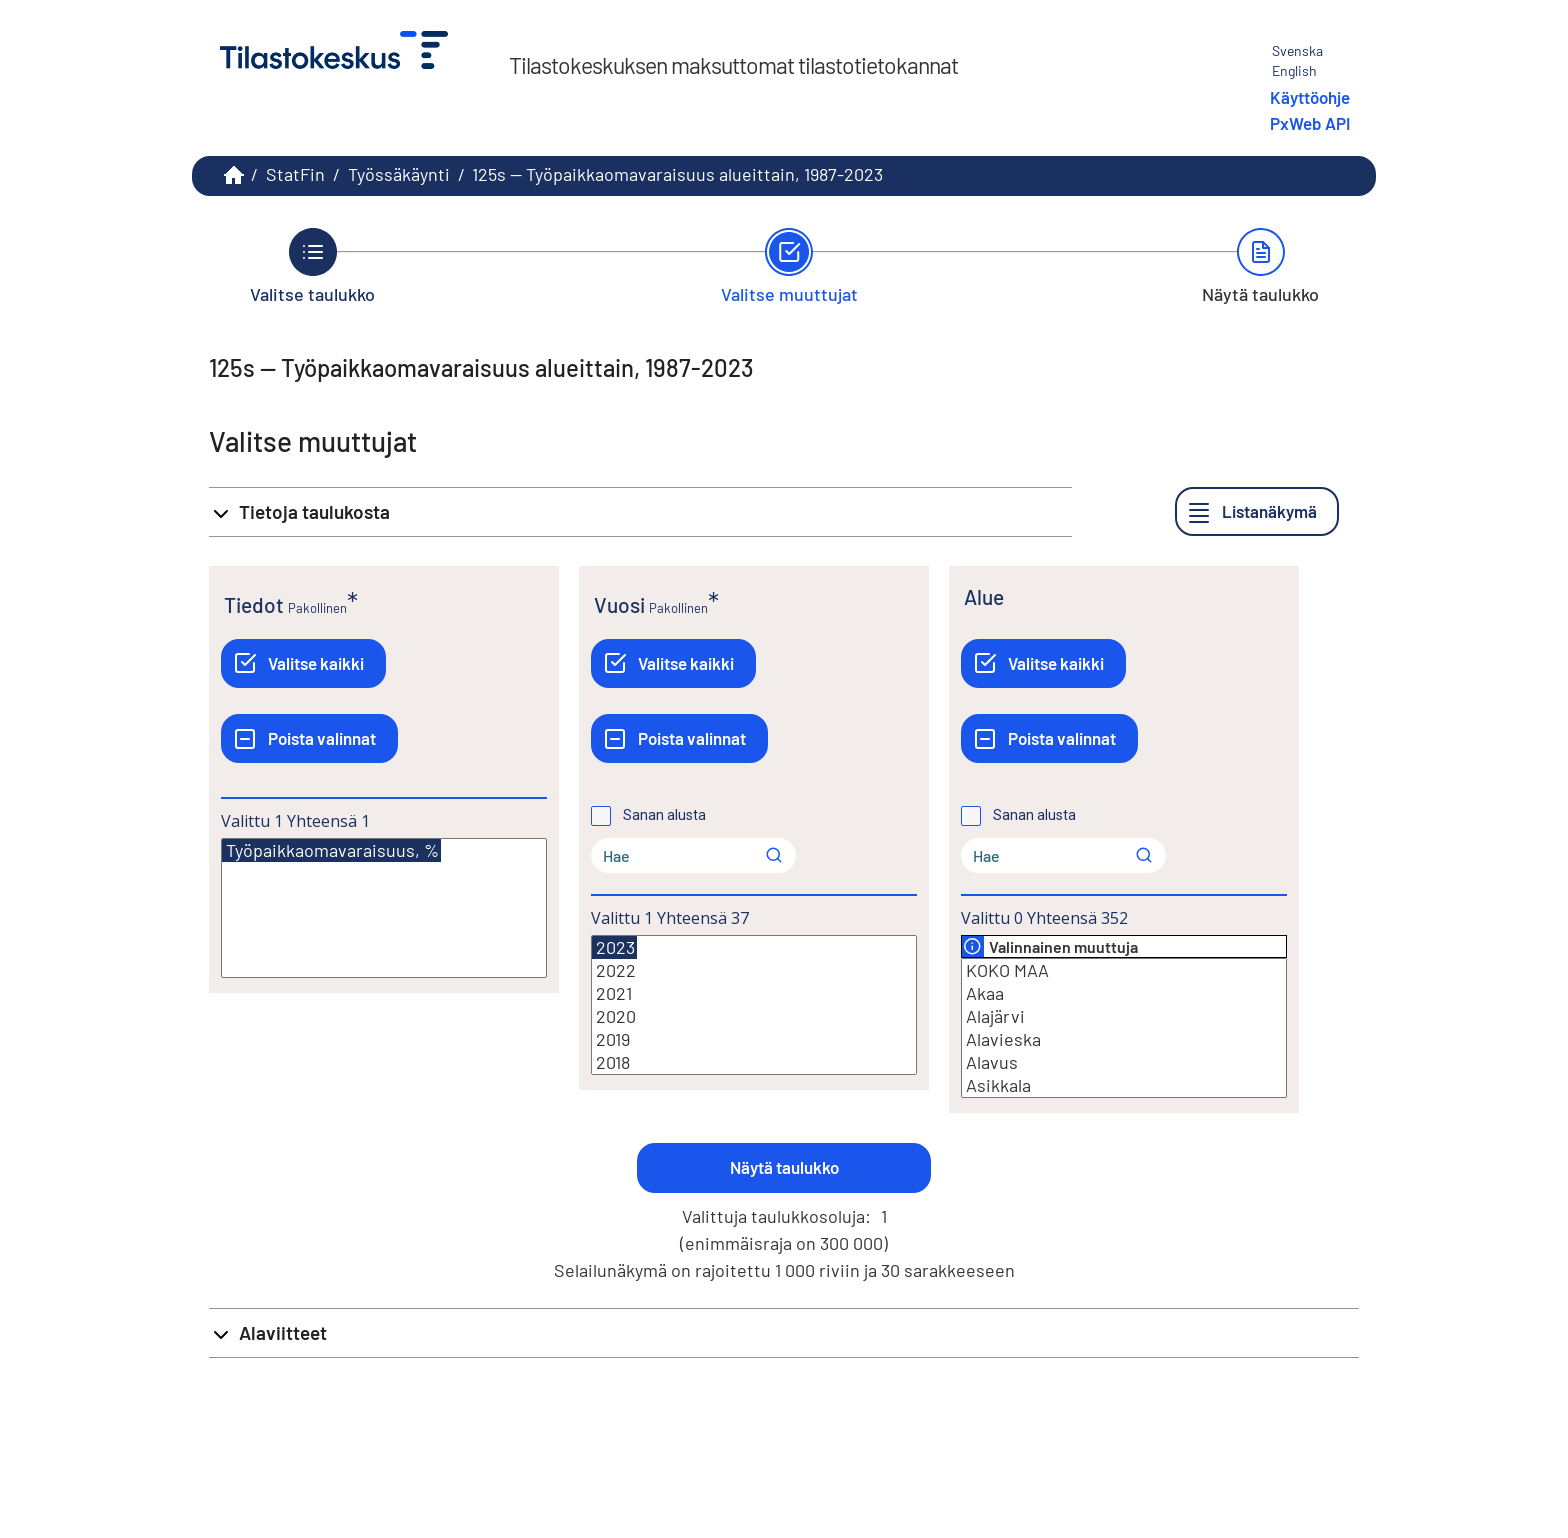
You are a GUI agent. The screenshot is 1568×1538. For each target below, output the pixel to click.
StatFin (295, 174)
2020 (754, 1016)
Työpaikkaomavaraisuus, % (331, 850)
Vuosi (619, 604)
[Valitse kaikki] (303, 663)
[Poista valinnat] (309, 738)
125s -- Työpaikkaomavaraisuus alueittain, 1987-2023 (677, 174)
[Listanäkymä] (1257, 511)
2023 (614, 947)
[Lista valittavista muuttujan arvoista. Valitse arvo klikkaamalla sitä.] (384, 908)
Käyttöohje (1310, 97)
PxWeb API (1310, 123)
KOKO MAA (1124, 970)
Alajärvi (1124, 1016)
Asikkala (1124, 1085)
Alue (984, 596)
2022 (754, 970)
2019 (754, 1039)
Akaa (1124, 993)
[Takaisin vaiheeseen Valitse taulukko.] (312, 266)
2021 (754, 993)
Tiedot (254, 604)
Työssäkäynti (399, 174)
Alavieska (1124, 1039)
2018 (754, 1062)
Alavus (1124, 1062)
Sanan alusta (664, 815)
